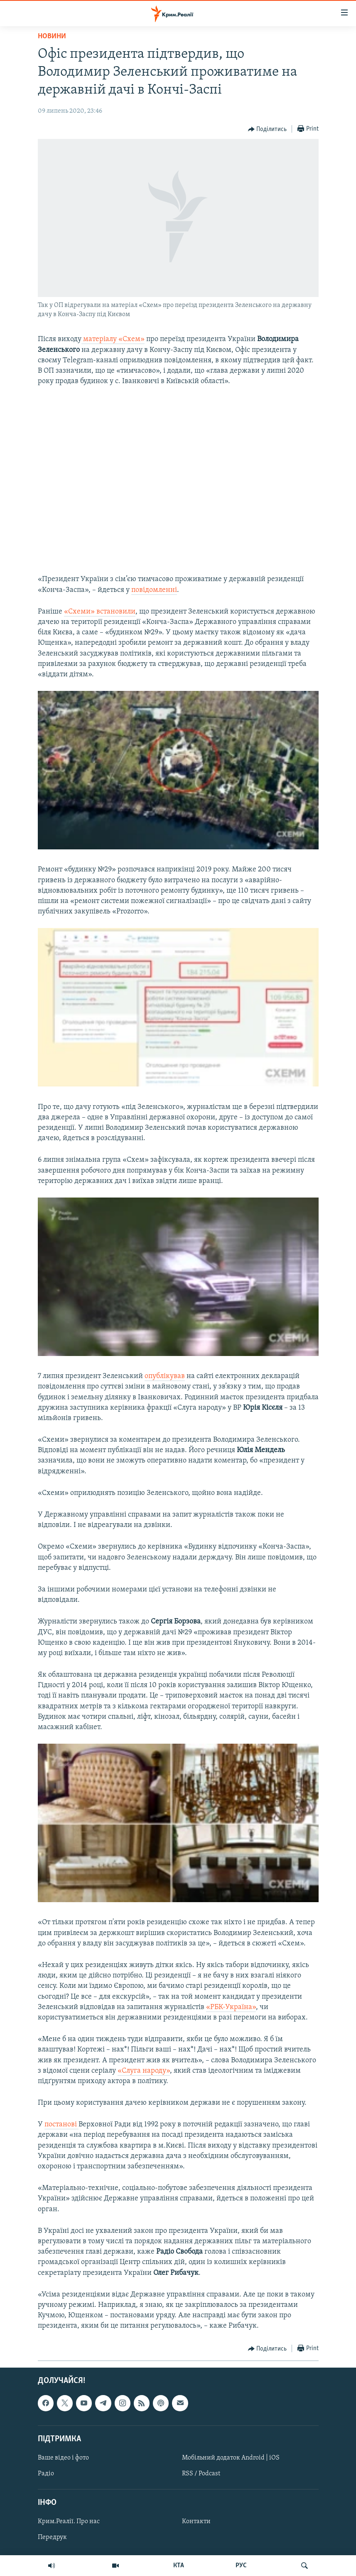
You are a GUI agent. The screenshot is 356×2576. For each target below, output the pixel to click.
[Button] (267, 129)
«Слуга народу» (144, 2071)
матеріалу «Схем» (113, 339)
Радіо (46, 2473)
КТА (178, 2565)
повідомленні (154, 590)
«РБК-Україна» (231, 2007)
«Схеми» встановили (99, 612)
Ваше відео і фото (63, 2457)
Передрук (52, 2537)
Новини (52, 36)
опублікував (165, 1376)
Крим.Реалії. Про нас (69, 2521)
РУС (241, 2565)
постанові (61, 2124)
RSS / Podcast (201, 2473)
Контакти (196, 2521)
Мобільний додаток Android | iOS (231, 2457)
